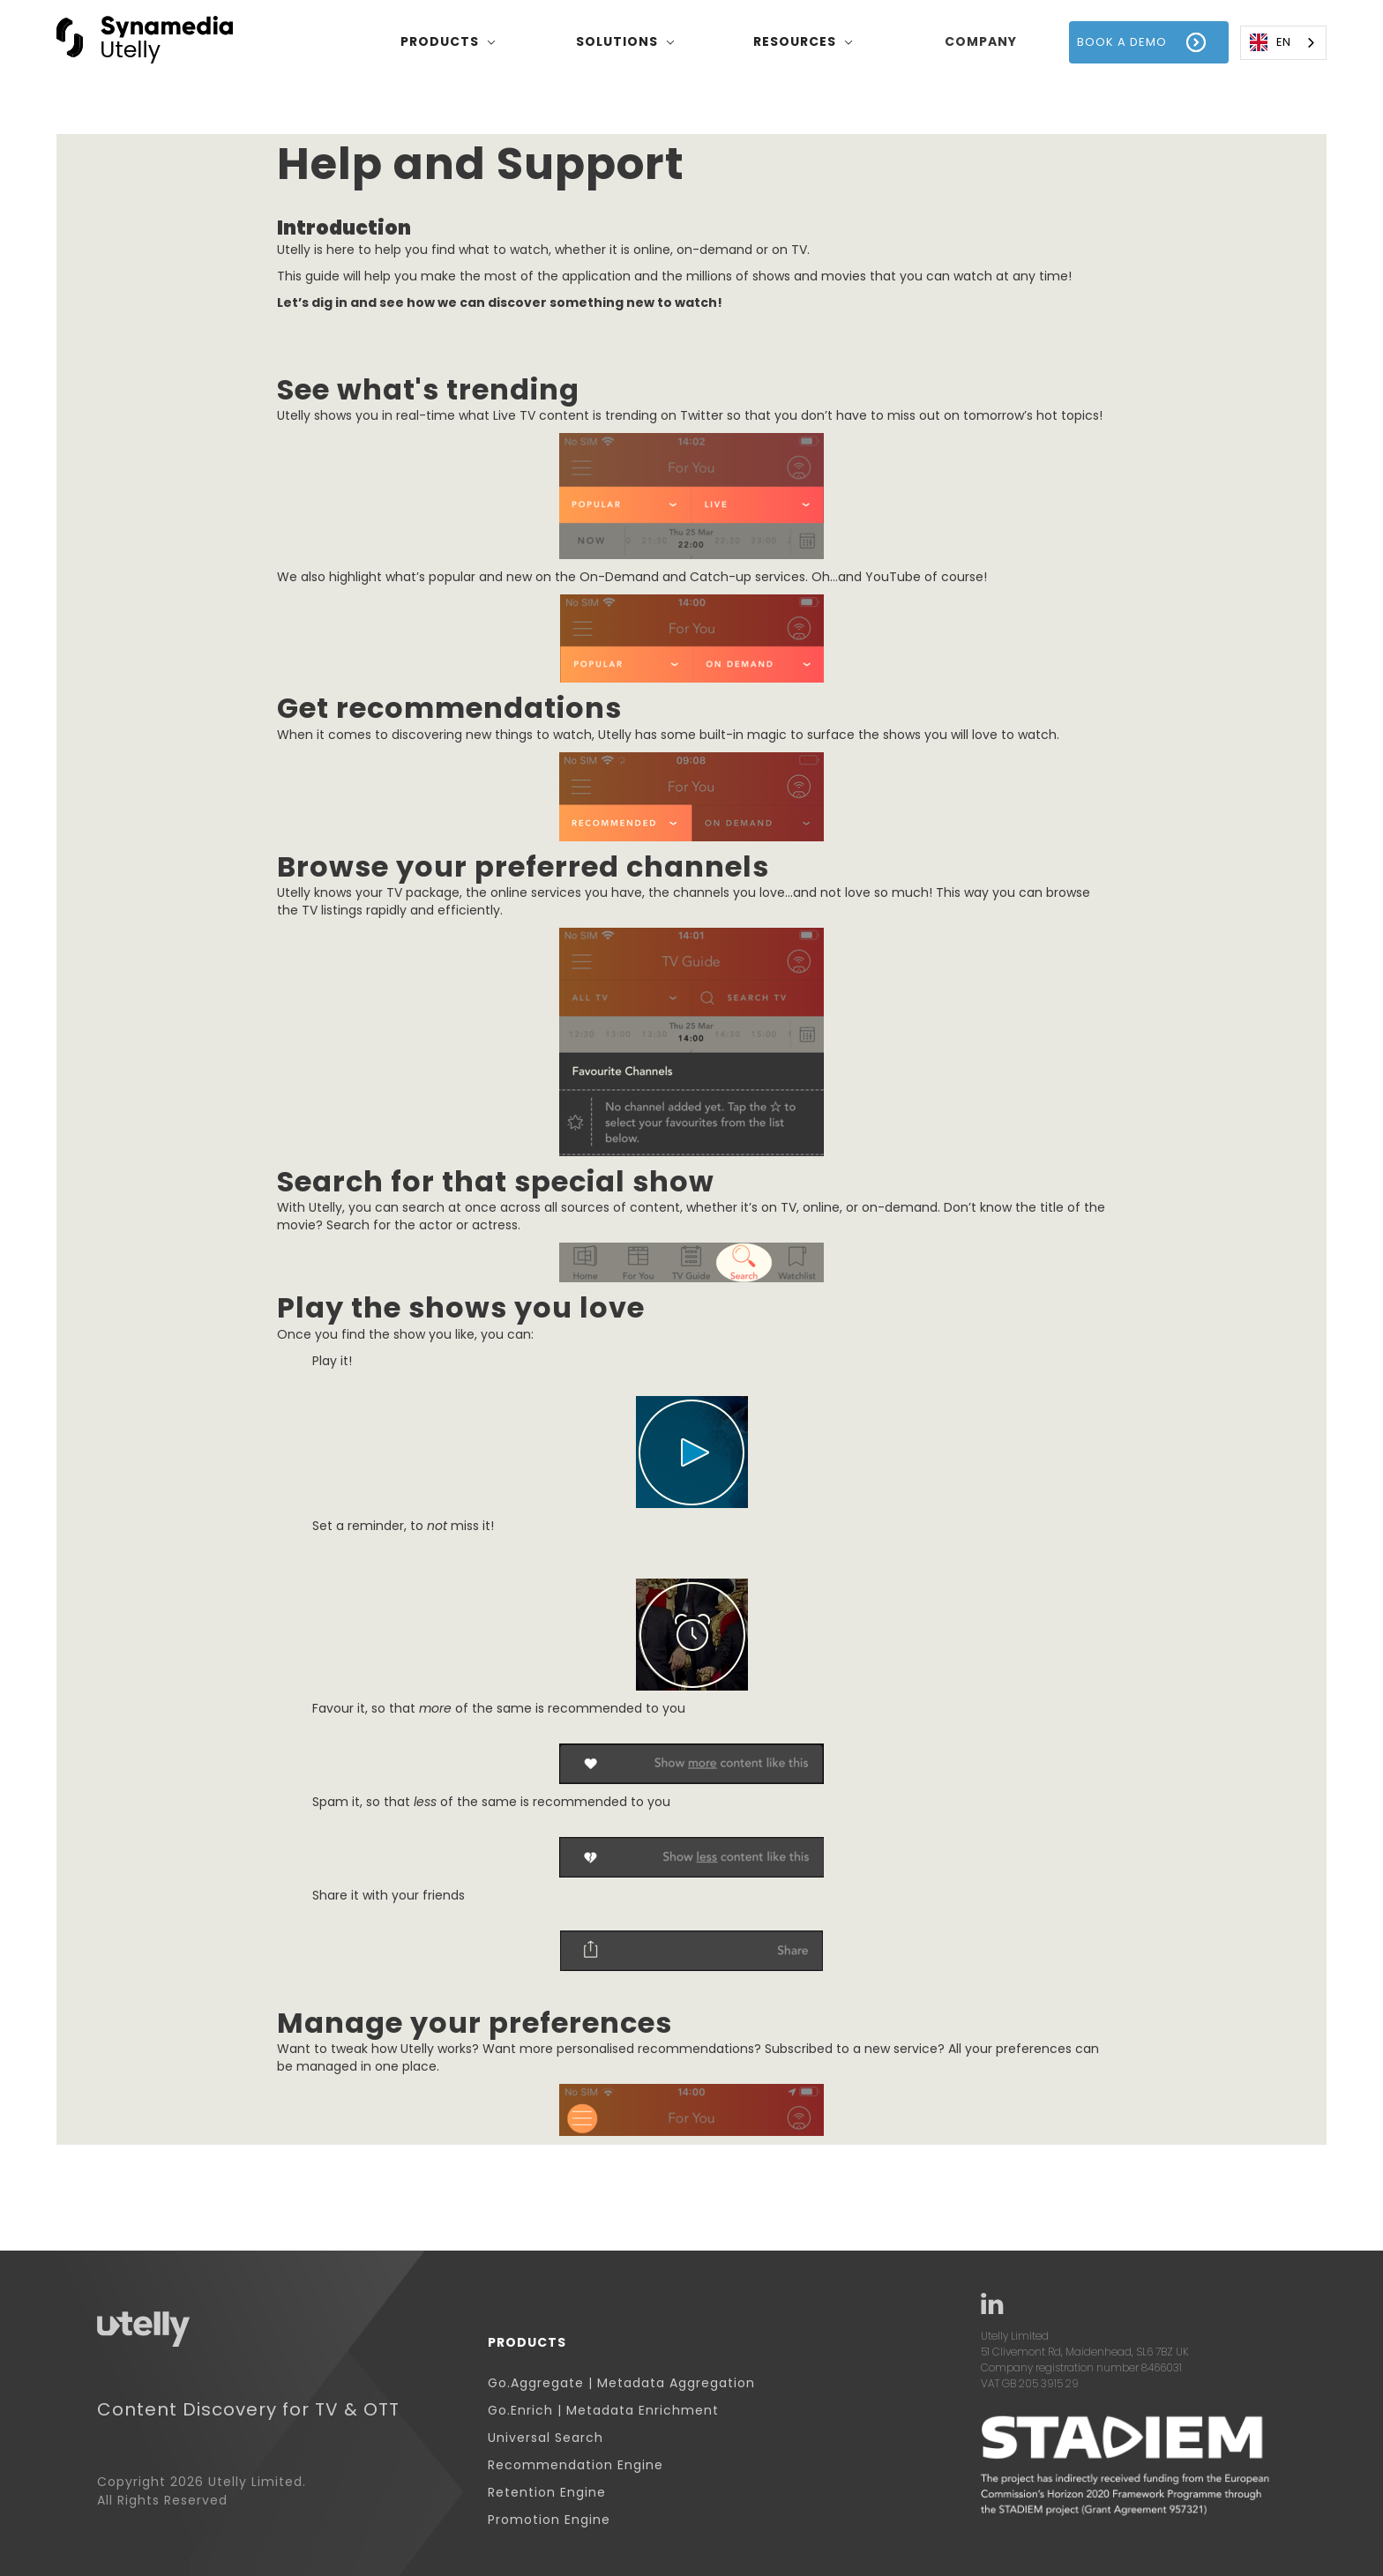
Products (527, 2342)
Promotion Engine (549, 2520)
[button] (448, 42)
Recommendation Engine (575, 2465)
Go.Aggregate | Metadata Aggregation (621, 2383)
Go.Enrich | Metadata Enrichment (603, 2410)
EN (1270, 42)
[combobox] (1283, 43)
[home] (144, 42)
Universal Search (545, 2438)
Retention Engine (547, 2492)
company (981, 41)
